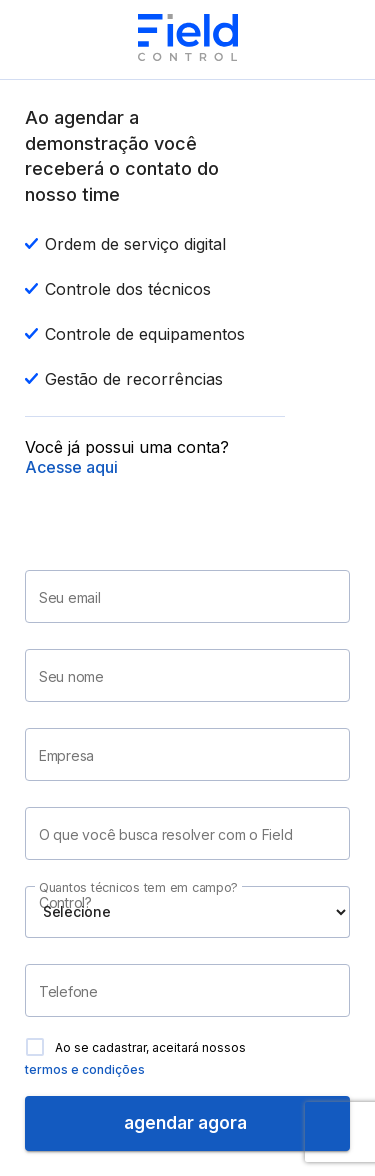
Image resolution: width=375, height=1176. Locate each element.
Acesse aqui (71, 467)
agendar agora (187, 1123)
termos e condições (85, 1069)
